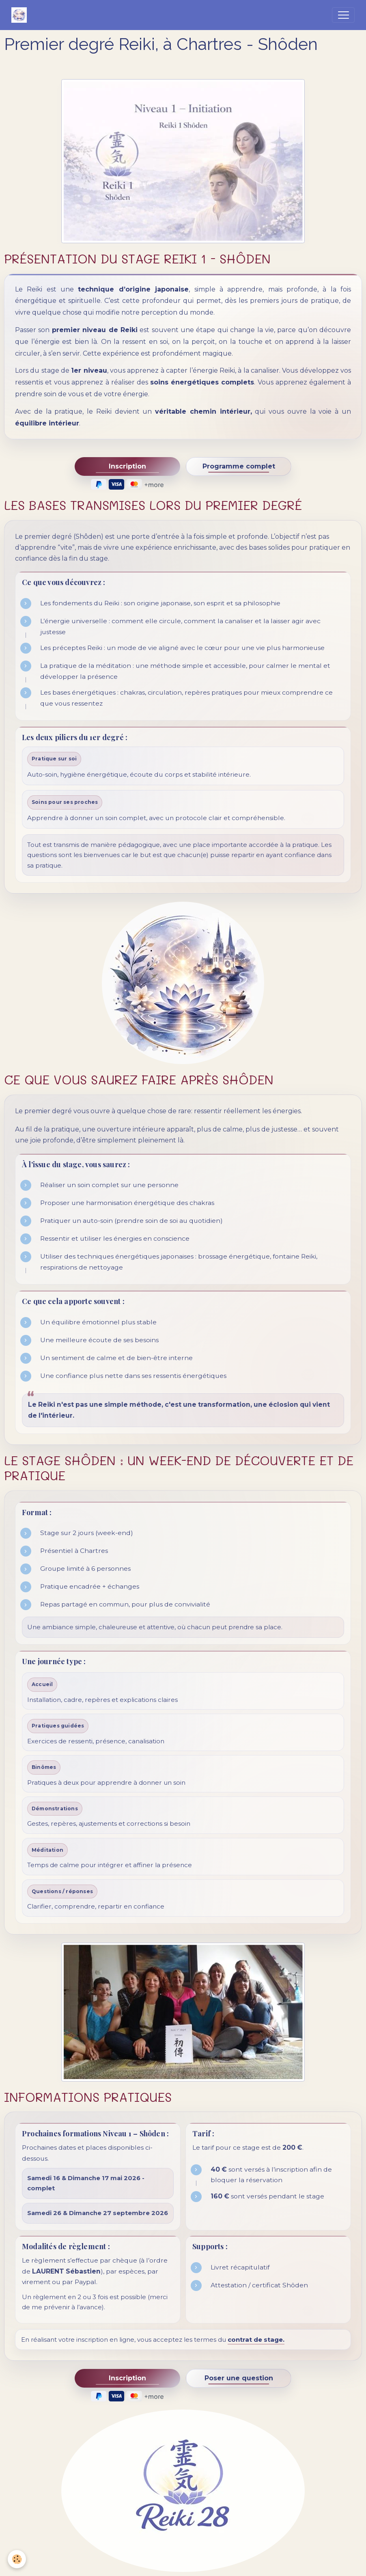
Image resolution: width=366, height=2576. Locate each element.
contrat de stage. (256, 2339)
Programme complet (238, 466)
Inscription (127, 466)
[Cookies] (17, 2559)
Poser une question (239, 2378)
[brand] (20, 15)
